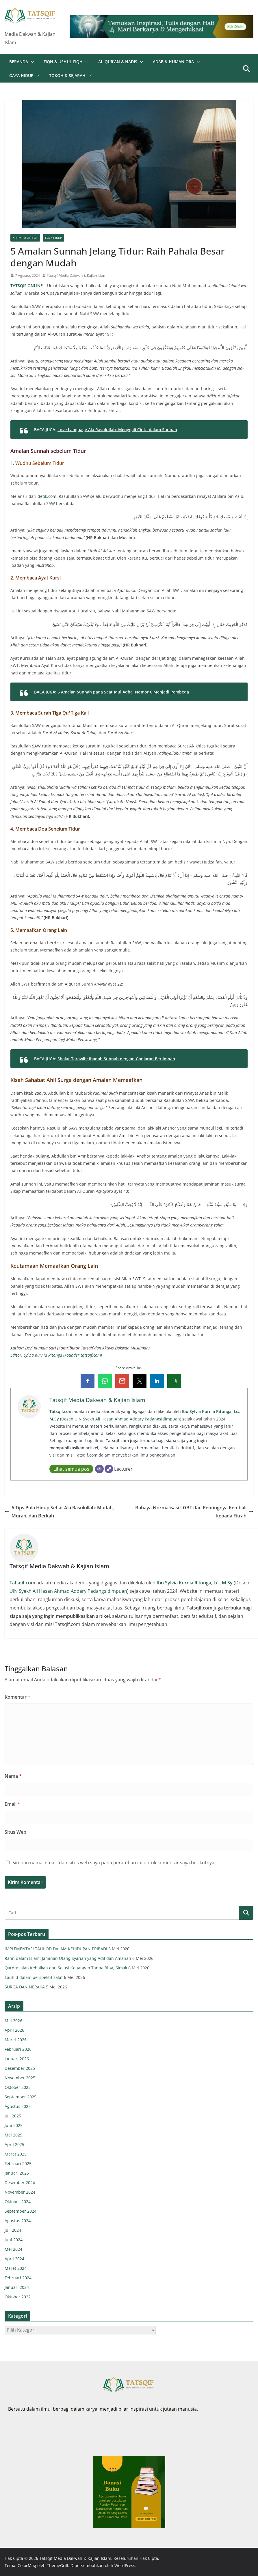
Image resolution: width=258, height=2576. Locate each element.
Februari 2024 (18, 2277)
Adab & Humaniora (173, 61)
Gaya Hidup (21, 75)
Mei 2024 (13, 2249)
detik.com (47, 496)
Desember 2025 (20, 2068)
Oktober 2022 (18, 2297)
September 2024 (20, 2211)
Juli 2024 (13, 2230)
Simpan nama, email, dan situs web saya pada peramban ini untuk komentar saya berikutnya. (114, 1862)
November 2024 (20, 2192)
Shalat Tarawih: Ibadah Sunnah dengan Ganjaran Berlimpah (116, 1058)
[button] (31, 62)
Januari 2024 (17, 2287)
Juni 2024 (14, 2239)
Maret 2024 (16, 2268)
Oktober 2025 (18, 2087)
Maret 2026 (16, 2039)
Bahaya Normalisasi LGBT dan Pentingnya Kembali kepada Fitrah (194, 1511)
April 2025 (14, 2144)
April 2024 (14, 2258)
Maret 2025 (16, 2154)
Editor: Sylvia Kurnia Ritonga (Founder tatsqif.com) (56, 1355)
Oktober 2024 (18, 2201)
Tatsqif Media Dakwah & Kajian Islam (76, 275)
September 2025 (20, 2097)
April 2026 (14, 2030)
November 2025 (20, 2077)
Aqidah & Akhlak (25, 238)
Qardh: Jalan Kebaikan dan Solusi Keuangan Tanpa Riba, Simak (66, 1968)
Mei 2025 (13, 2135)
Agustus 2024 (18, 2220)
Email (12, 1804)
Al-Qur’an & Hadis (117, 61)
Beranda (18, 61)
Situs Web (15, 1832)
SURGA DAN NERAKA (25, 1987)
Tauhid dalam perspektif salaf (34, 1977)
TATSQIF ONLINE (27, 285)
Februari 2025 (18, 2163)
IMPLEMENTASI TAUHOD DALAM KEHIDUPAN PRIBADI (56, 1948)
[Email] (99, 1469)
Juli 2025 (13, 2116)
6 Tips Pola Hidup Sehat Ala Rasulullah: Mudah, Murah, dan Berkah (59, 1511)
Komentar (17, 1697)
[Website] (109, 1469)
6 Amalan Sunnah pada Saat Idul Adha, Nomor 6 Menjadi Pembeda (123, 692)
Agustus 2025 (18, 2106)
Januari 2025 (17, 2173)
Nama (13, 1776)
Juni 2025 (14, 2125)
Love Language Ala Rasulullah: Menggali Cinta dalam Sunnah (117, 429)
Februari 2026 (18, 2049)
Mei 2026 (13, 2020)
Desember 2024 (20, 2182)
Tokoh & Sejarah (67, 75)
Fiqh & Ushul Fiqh (63, 61)
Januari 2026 (17, 2058)
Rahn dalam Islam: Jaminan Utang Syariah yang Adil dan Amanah (68, 1958)
